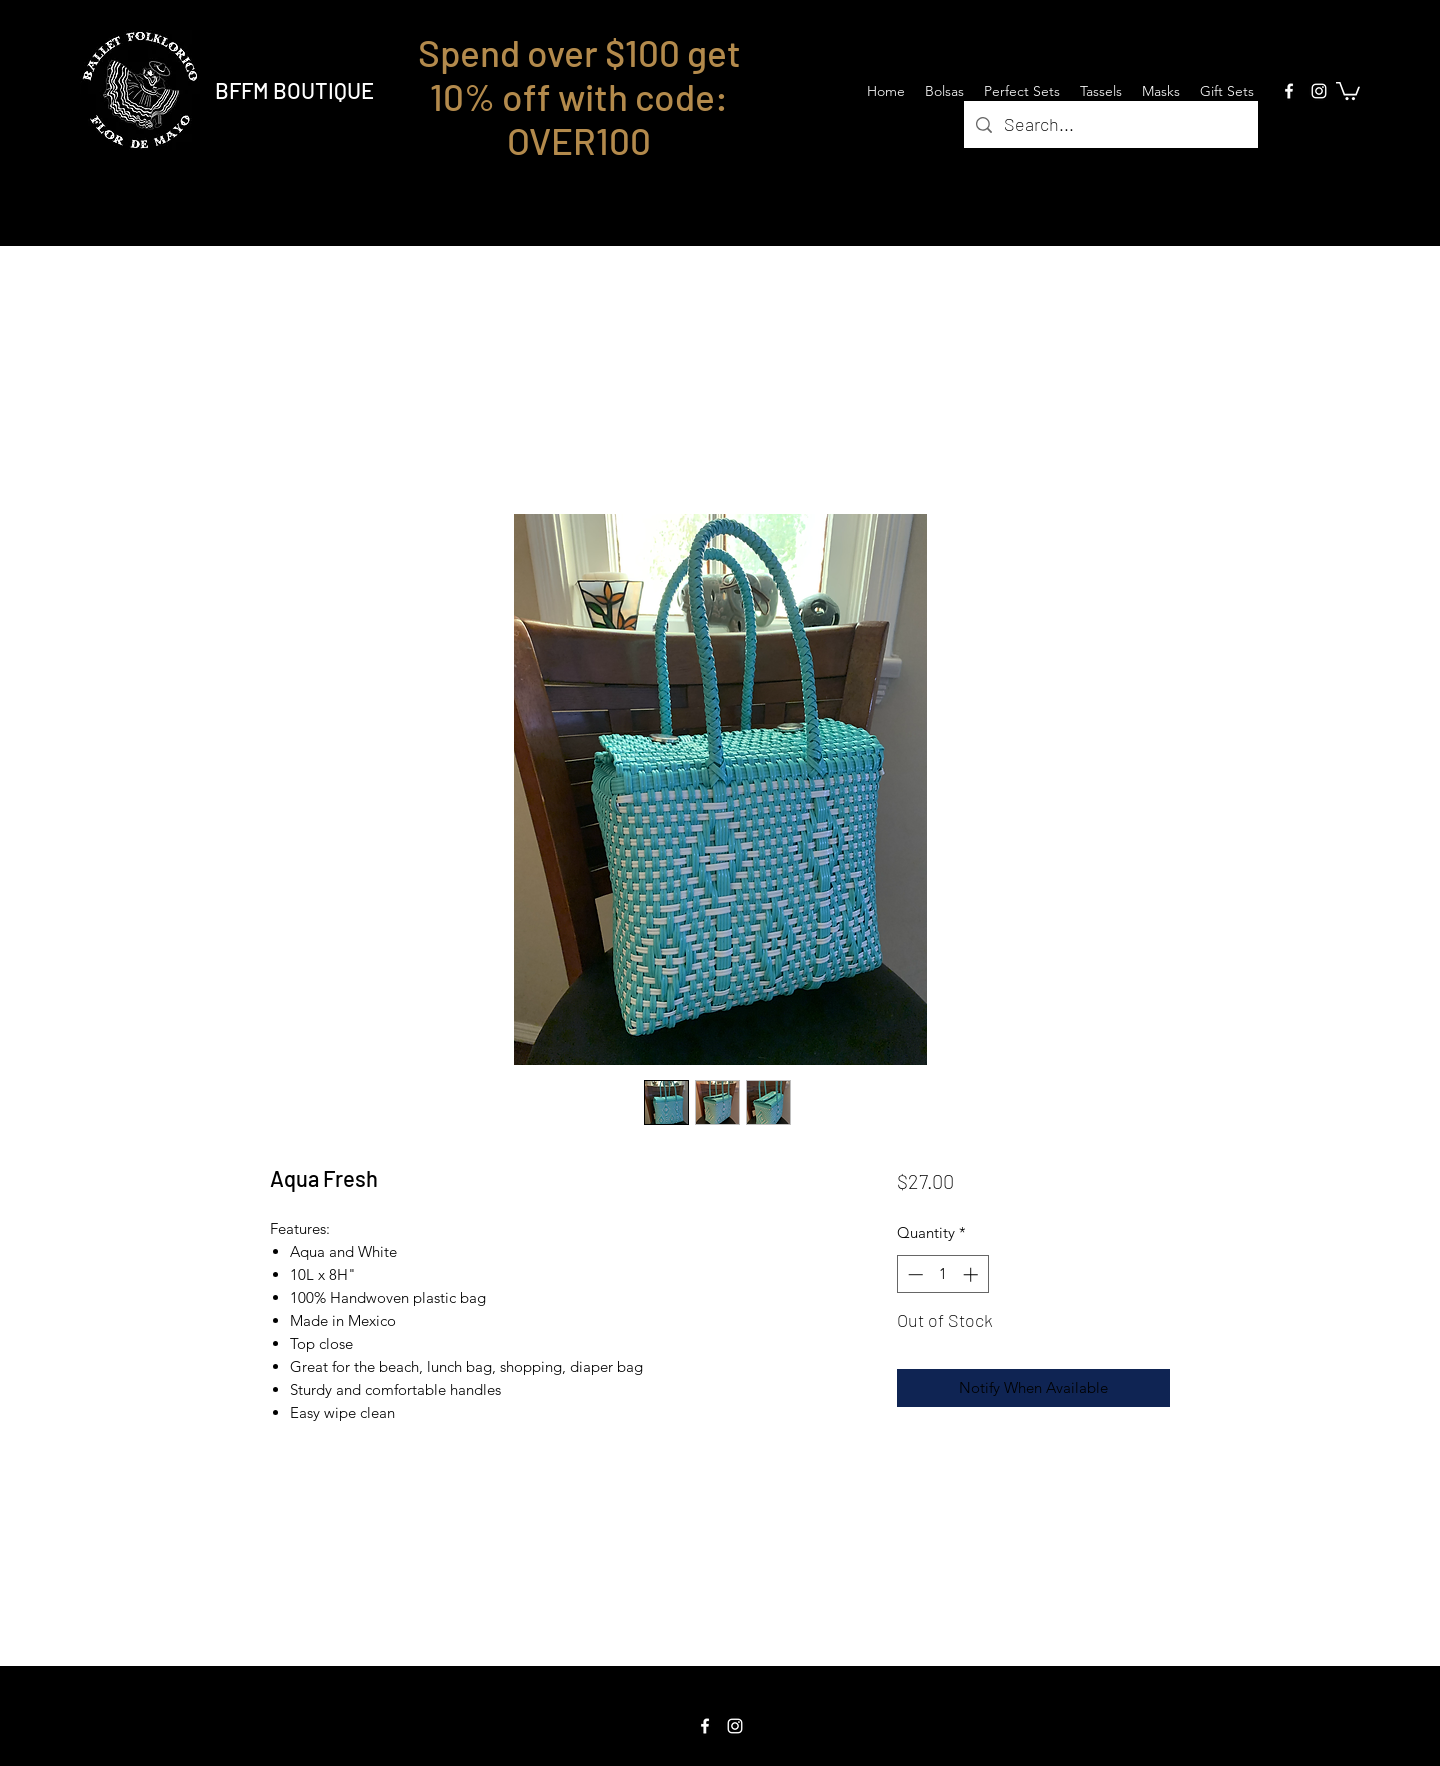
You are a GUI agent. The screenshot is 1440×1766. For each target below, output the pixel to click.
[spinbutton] (942, 1274)
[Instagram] (1319, 91)
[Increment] (972, 1274)
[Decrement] (913, 1274)
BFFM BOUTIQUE (294, 90)
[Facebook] (1289, 91)
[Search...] (1110, 125)
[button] (1348, 90)
